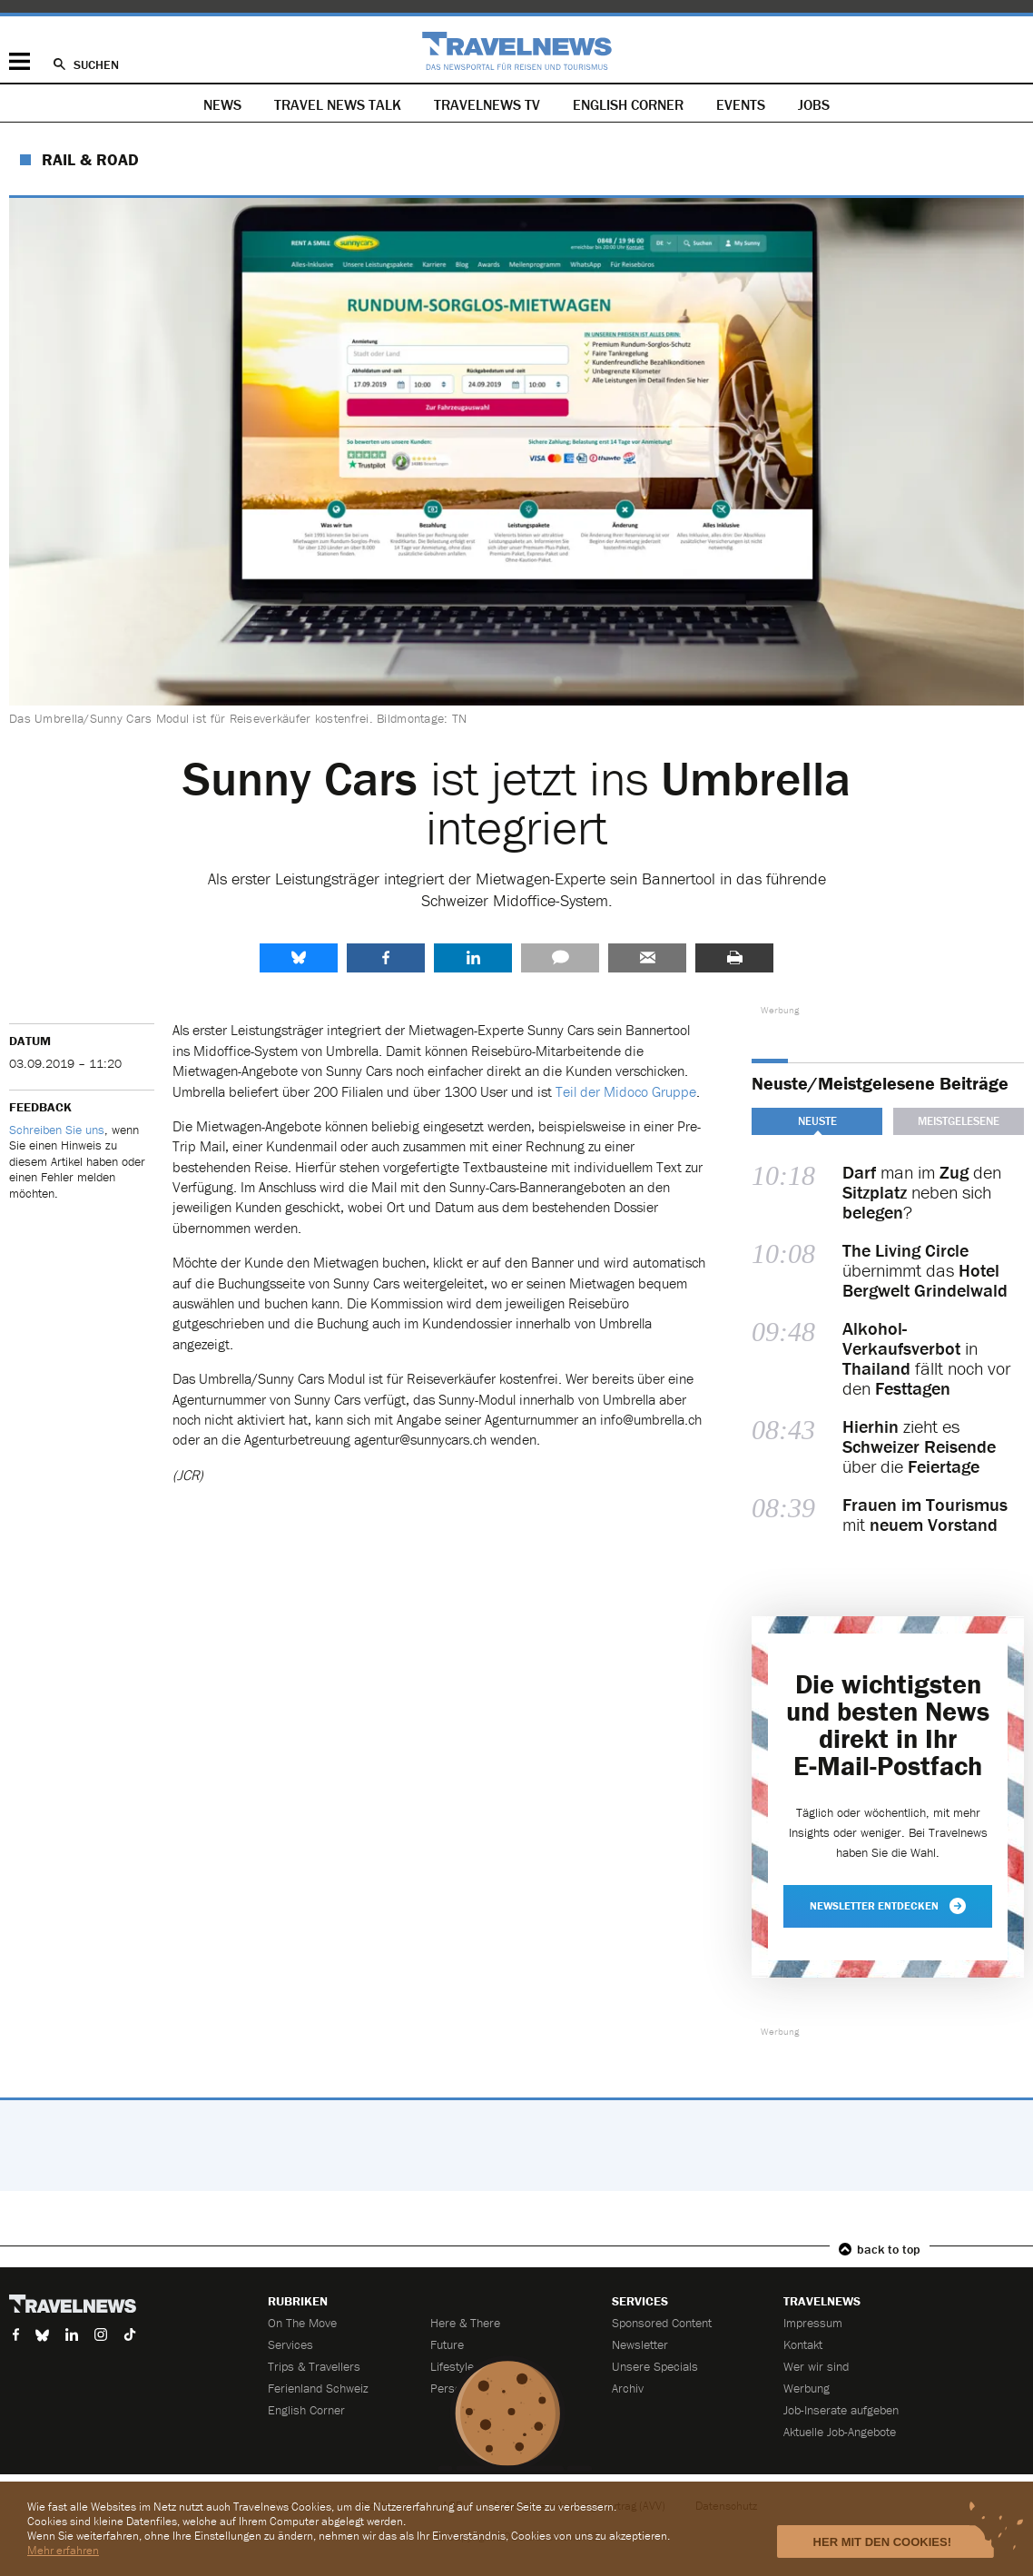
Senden (647, 957)
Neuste (817, 1121)
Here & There (465, 2322)
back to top (888, 2249)
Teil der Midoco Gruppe (626, 1091)
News (222, 104)
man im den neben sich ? (921, 1192)
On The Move (302, 2322)
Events (740, 104)
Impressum (812, 2322)
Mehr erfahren (63, 2550)
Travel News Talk (337, 104)
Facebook (386, 957)
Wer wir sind (816, 2366)
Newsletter (640, 2344)
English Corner (628, 104)
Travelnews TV (487, 104)
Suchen (96, 64)
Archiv (628, 2388)
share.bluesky (299, 957)
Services (290, 2344)
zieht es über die (919, 1446)
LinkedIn (473, 957)
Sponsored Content (662, 2322)
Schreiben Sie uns (56, 1129)
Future (447, 2344)
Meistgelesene (958, 1121)
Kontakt (802, 2344)
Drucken (734, 957)
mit (925, 1515)
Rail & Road (90, 159)
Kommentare (560, 957)
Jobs (814, 104)
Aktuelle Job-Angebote (839, 2431)
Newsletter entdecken (888, 1906)
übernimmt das (925, 1270)
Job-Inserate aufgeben (841, 2410)
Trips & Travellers (314, 2366)
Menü (19, 61)
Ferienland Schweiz (318, 2388)
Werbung (806, 2388)
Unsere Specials (655, 2366)
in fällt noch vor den (926, 1358)
